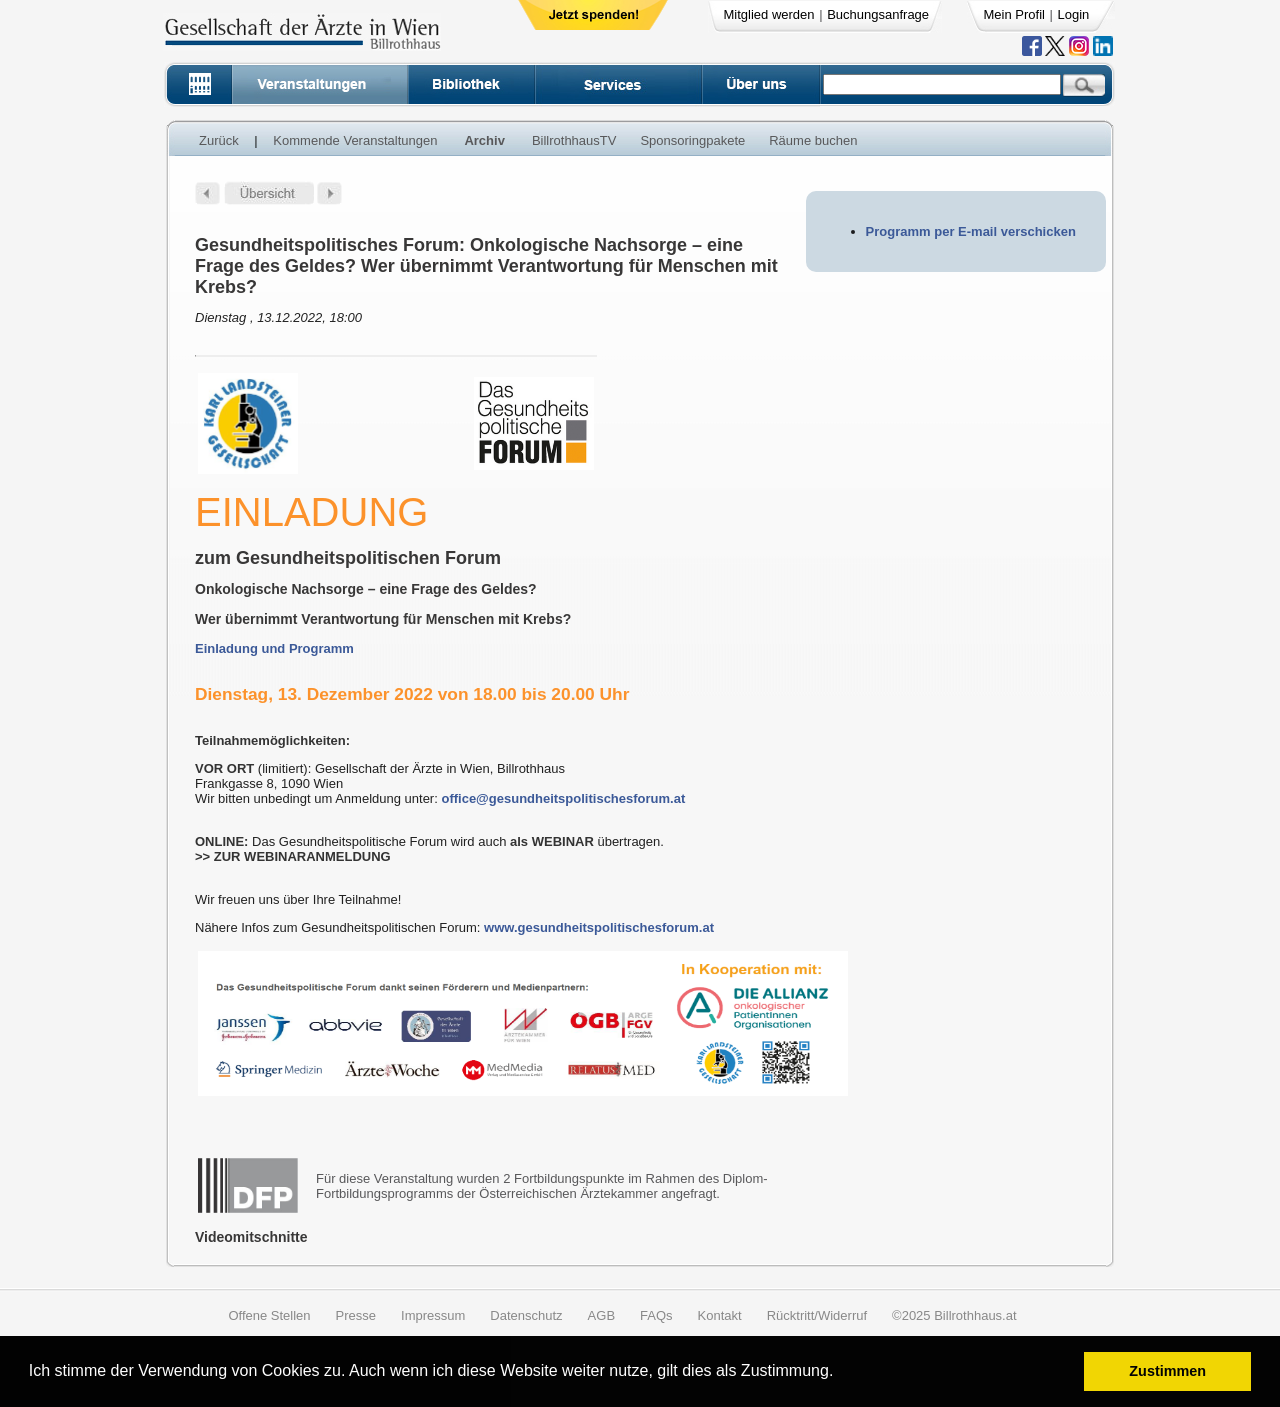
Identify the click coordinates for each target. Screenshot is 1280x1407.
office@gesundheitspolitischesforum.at (563, 798)
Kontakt (720, 1315)
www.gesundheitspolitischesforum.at (599, 927)
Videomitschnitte (251, 1237)
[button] (840, 1373)
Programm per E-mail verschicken (971, 231)
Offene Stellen (269, 1315)
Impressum (433, 1315)
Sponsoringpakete (692, 140)
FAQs (656, 1315)
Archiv (484, 140)
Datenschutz (526, 1315)
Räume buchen (813, 140)
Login (1074, 14)
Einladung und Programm (274, 648)
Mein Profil (1014, 14)
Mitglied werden (769, 14)
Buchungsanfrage (878, 14)
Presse (356, 1315)
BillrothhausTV (574, 140)
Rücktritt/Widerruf (817, 1315)
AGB (601, 1315)
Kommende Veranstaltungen (355, 140)
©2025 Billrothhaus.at (954, 1315)
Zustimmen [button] (1167, 1371)
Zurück (219, 140)
